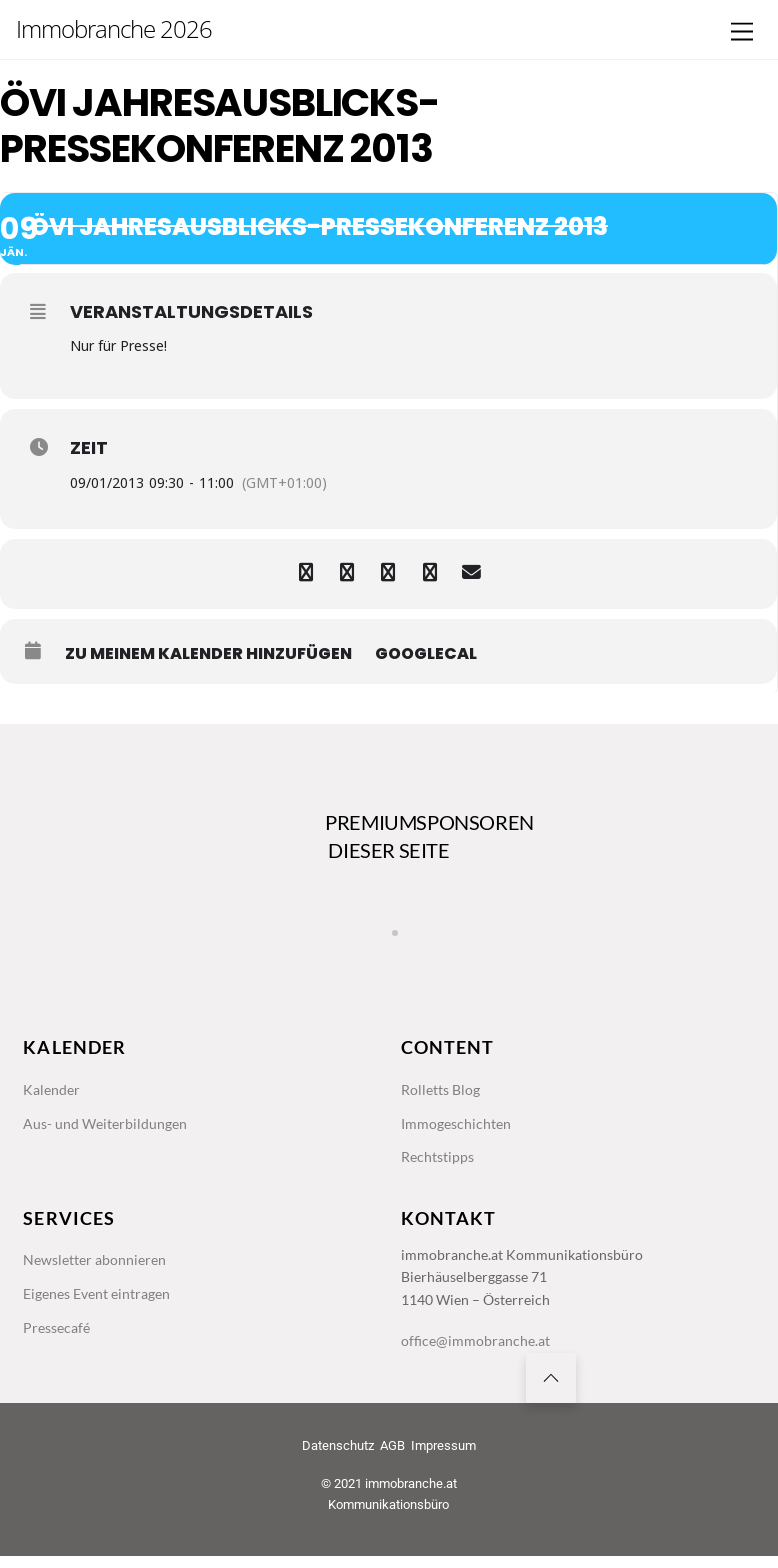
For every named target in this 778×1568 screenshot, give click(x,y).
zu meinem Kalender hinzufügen (208, 654)
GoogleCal (426, 654)
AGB (392, 1457)
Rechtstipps (440, 1162)
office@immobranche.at (478, 1349)
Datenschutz (338, 1457)
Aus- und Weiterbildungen (108, 1127)
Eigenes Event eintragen (103, 1301)
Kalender (53, 1092)
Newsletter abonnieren (99, 1266)
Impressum (443, 1457)
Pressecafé (59, 1336)
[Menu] (742, 32)
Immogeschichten (459, 1127)
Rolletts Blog (444, 1092)
